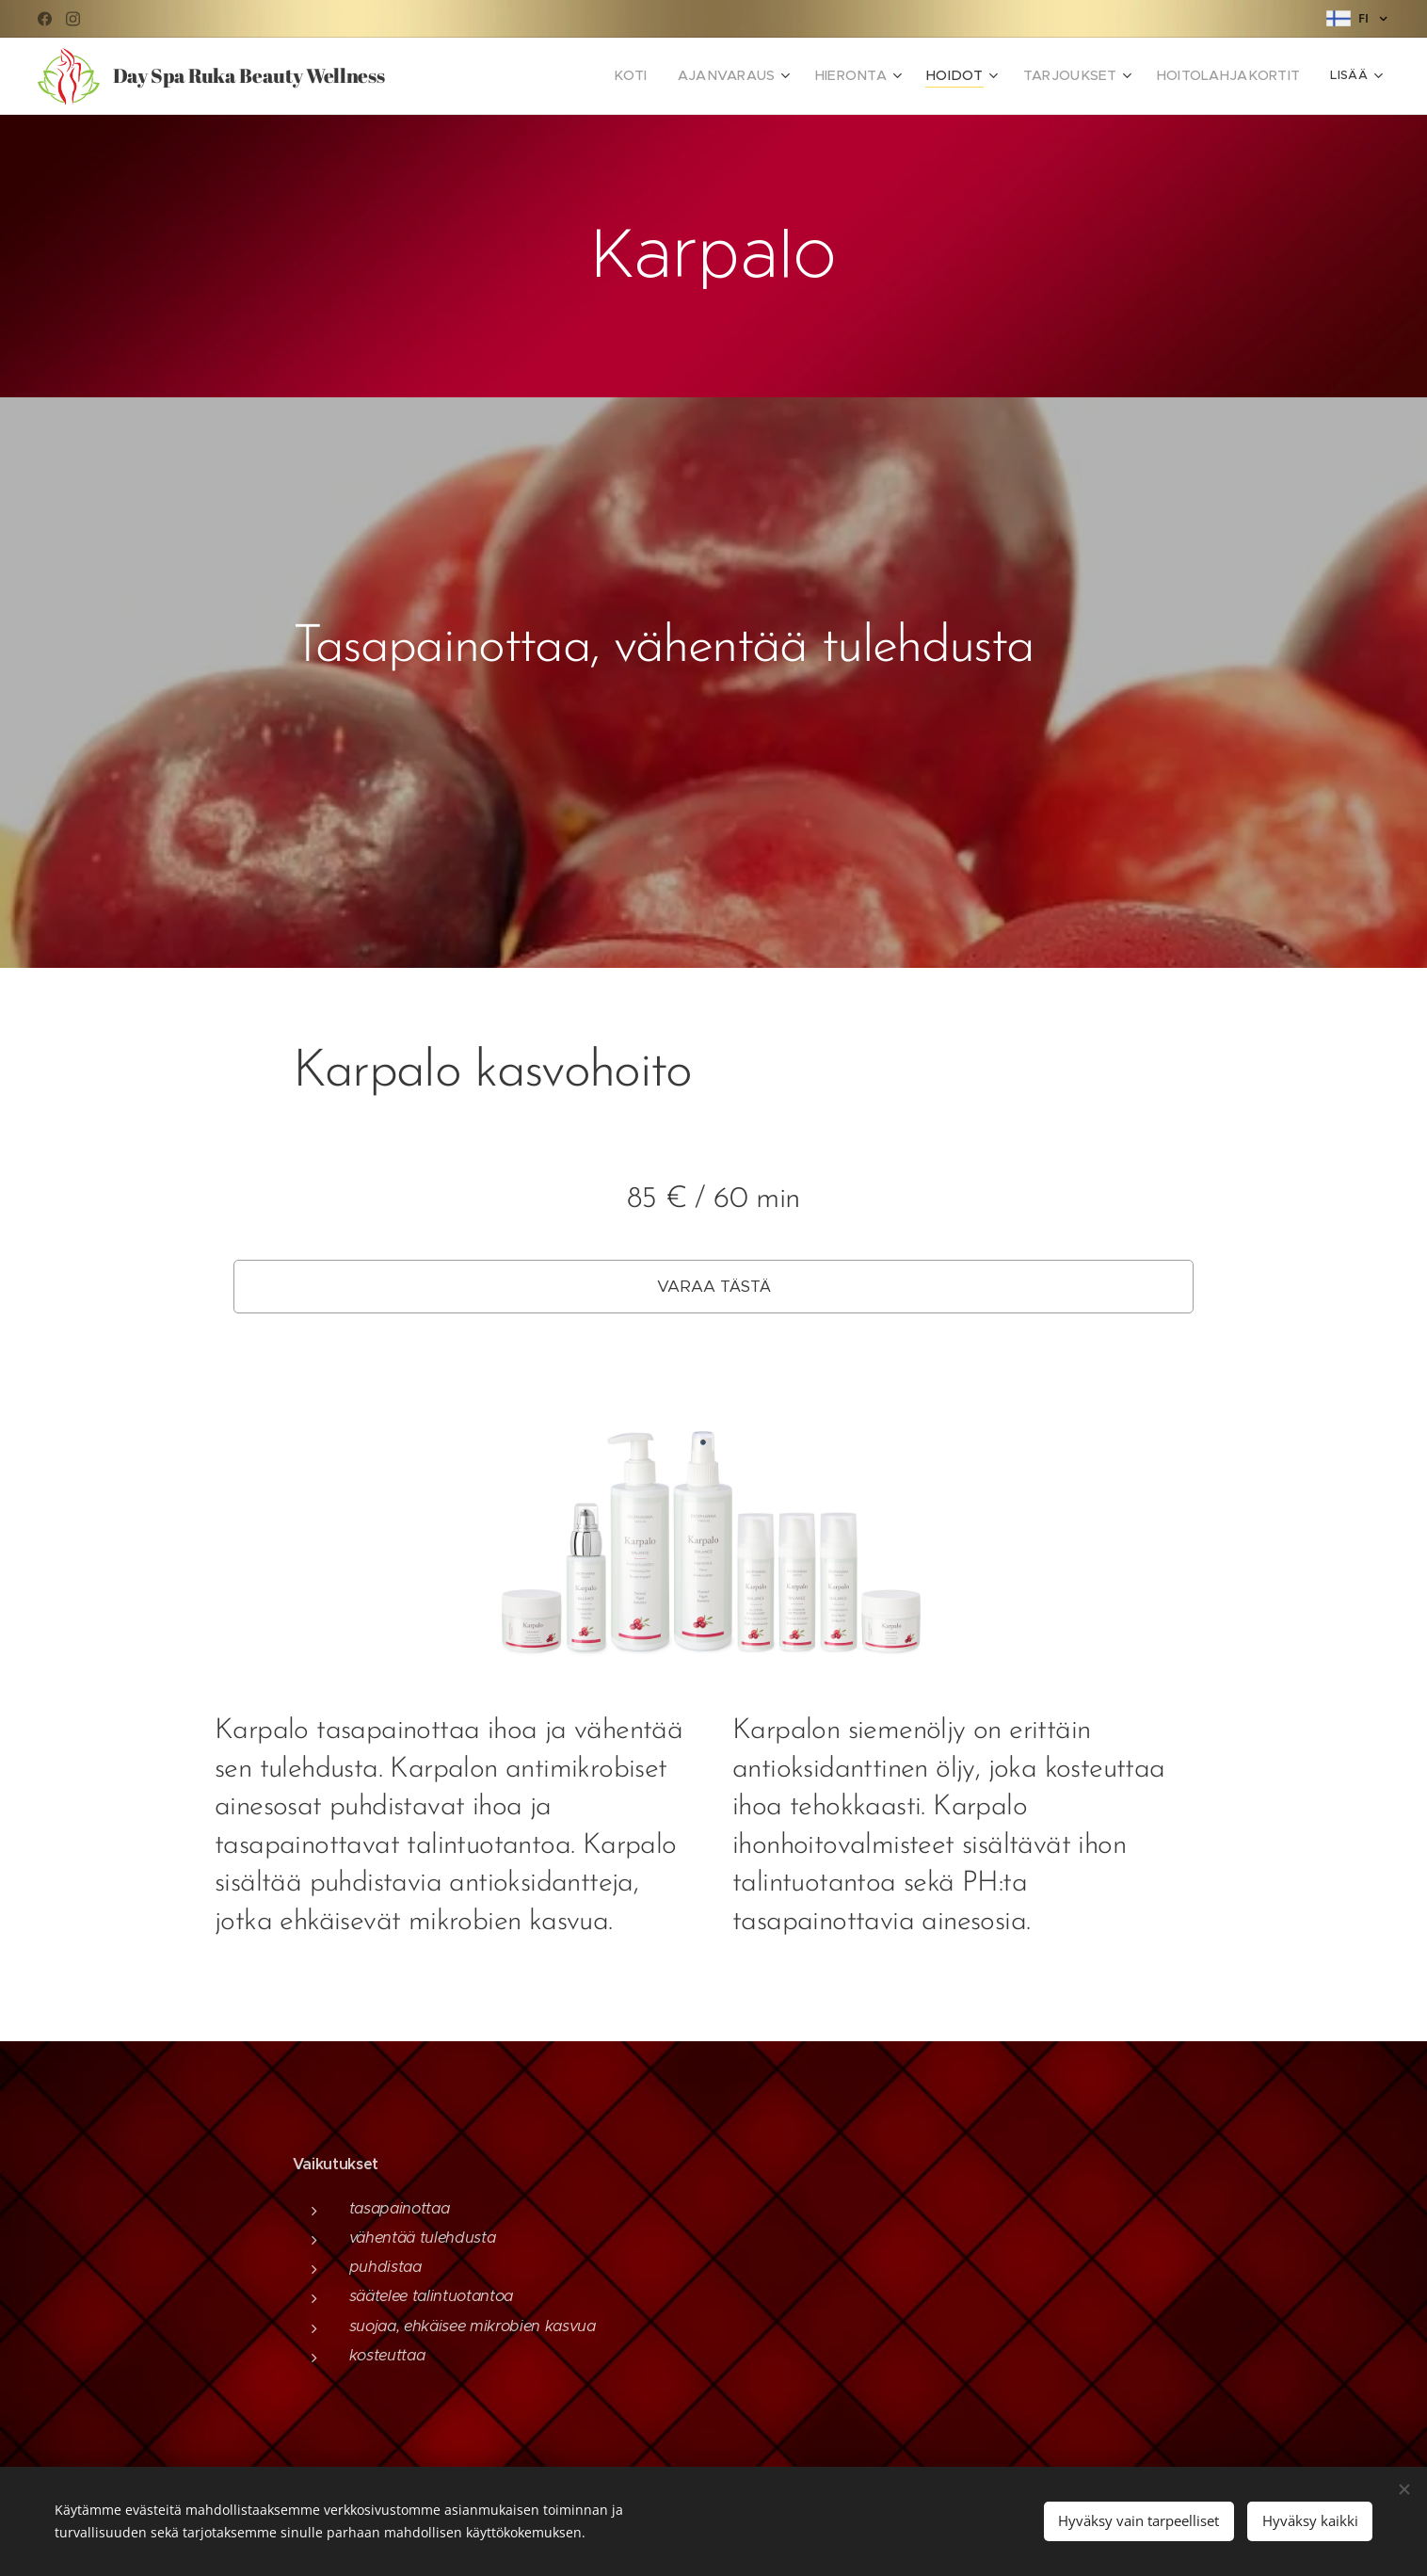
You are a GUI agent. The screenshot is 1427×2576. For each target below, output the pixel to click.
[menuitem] (473, 76)
